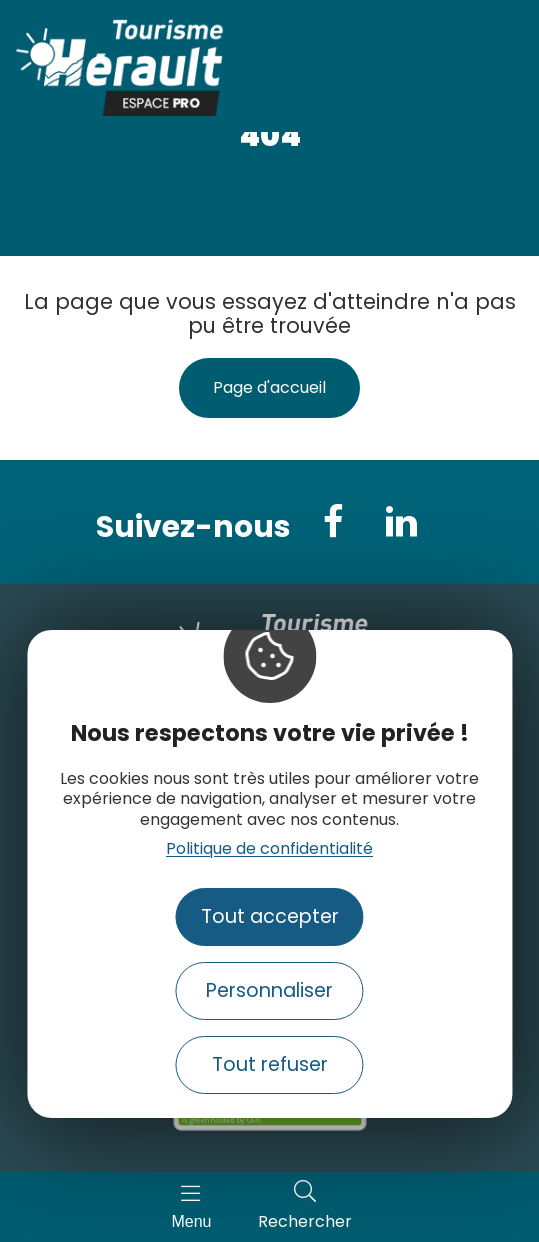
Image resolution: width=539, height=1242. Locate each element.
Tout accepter (270, 916)
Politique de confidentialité (269, 848)
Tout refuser (270, 1064)
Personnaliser (269, 990)
